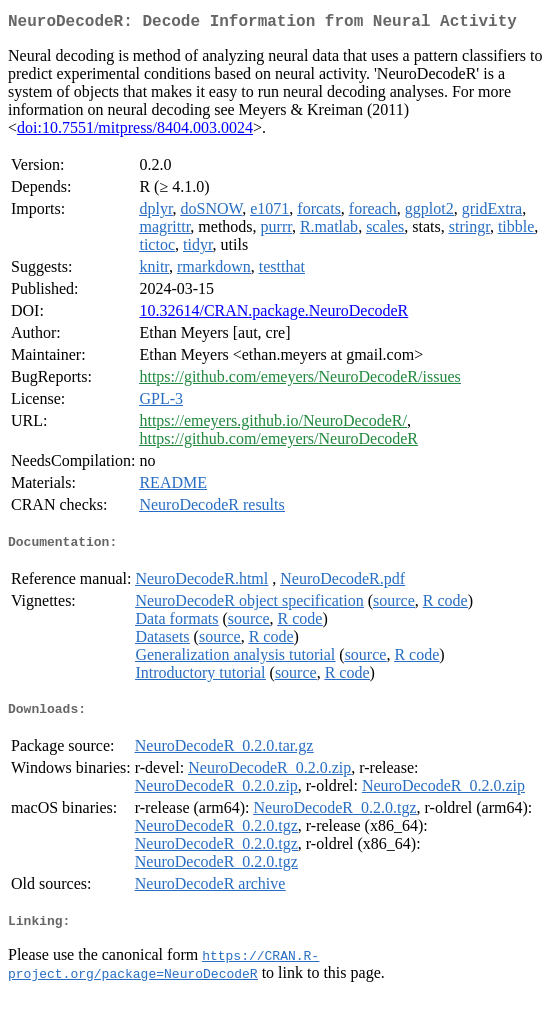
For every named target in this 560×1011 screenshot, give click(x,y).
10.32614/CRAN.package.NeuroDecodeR (273, 314)
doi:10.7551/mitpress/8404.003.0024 (135, 131)
